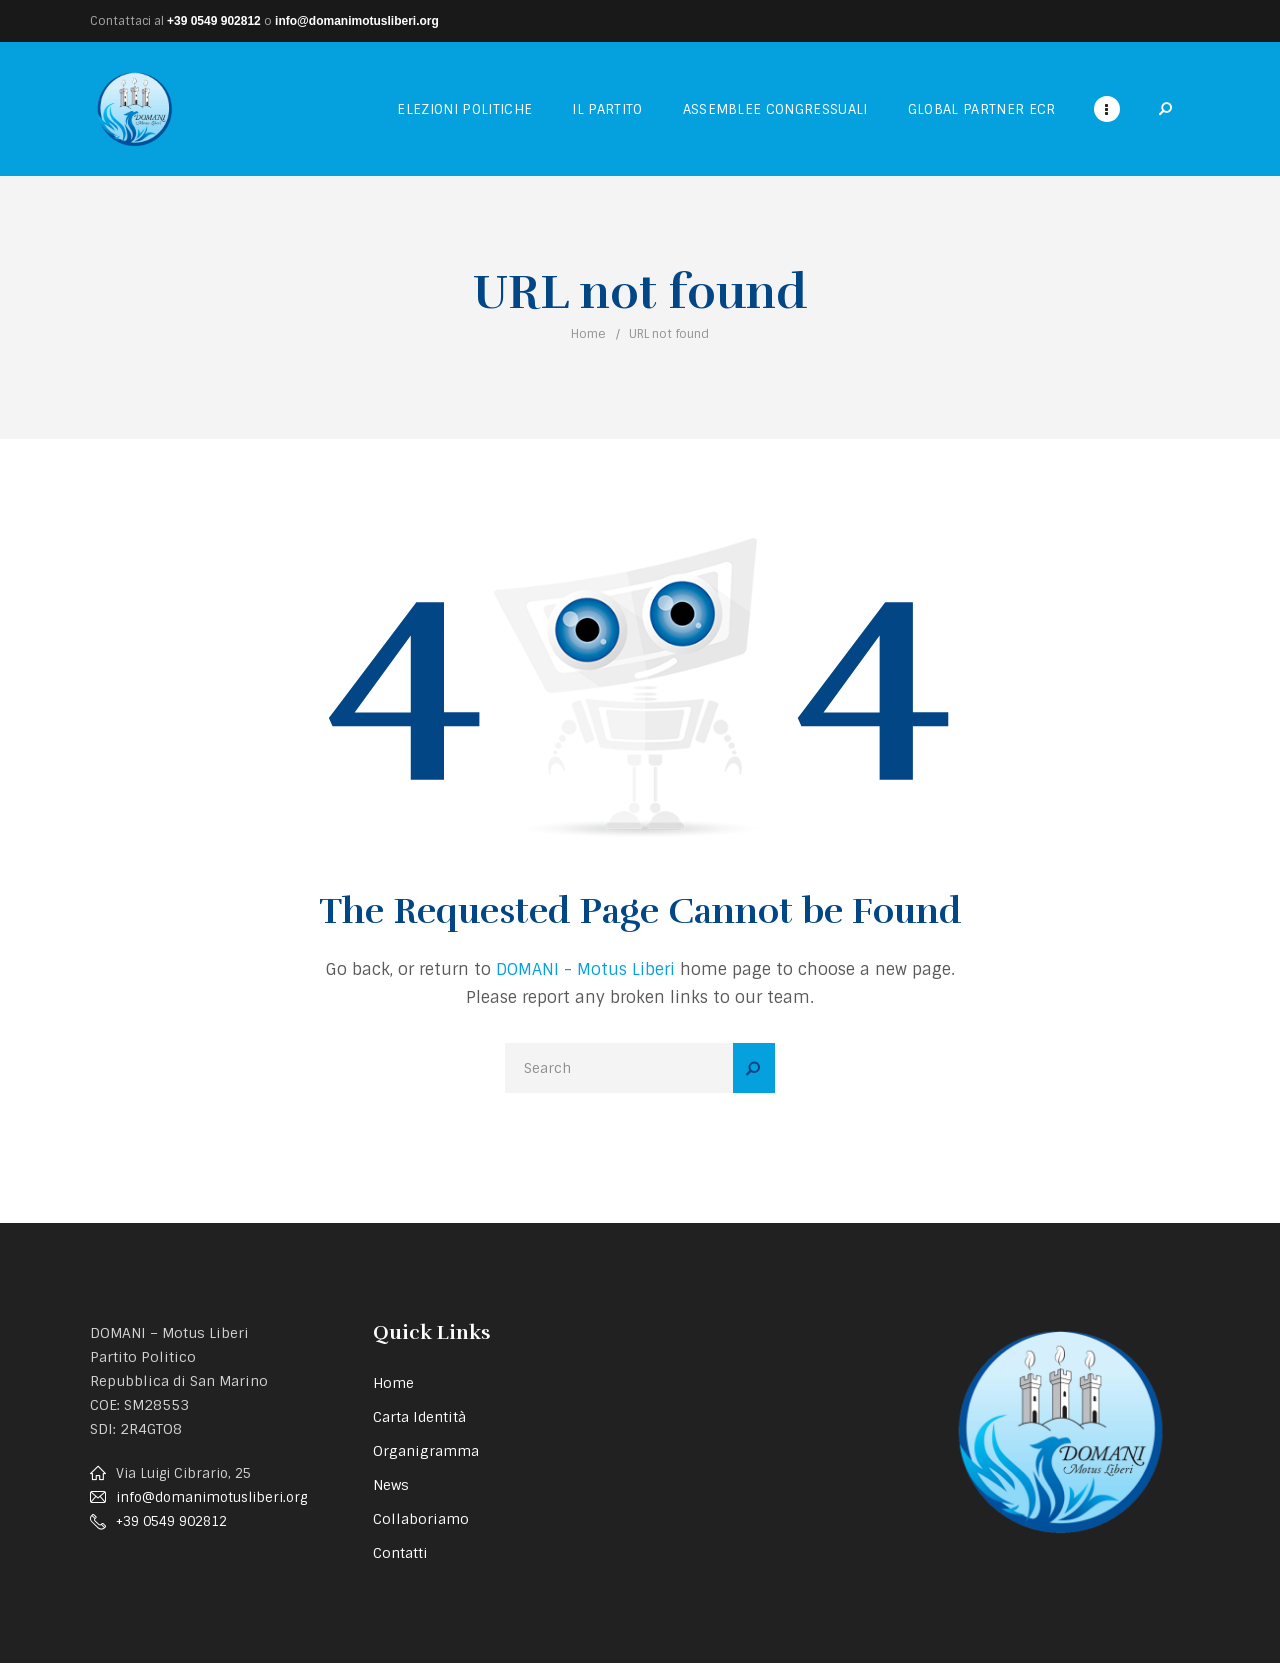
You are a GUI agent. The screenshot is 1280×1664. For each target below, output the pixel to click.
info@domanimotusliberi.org (357, 21)
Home (588, 334)
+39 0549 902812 (214, 21)
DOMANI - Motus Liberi (585, 969)
